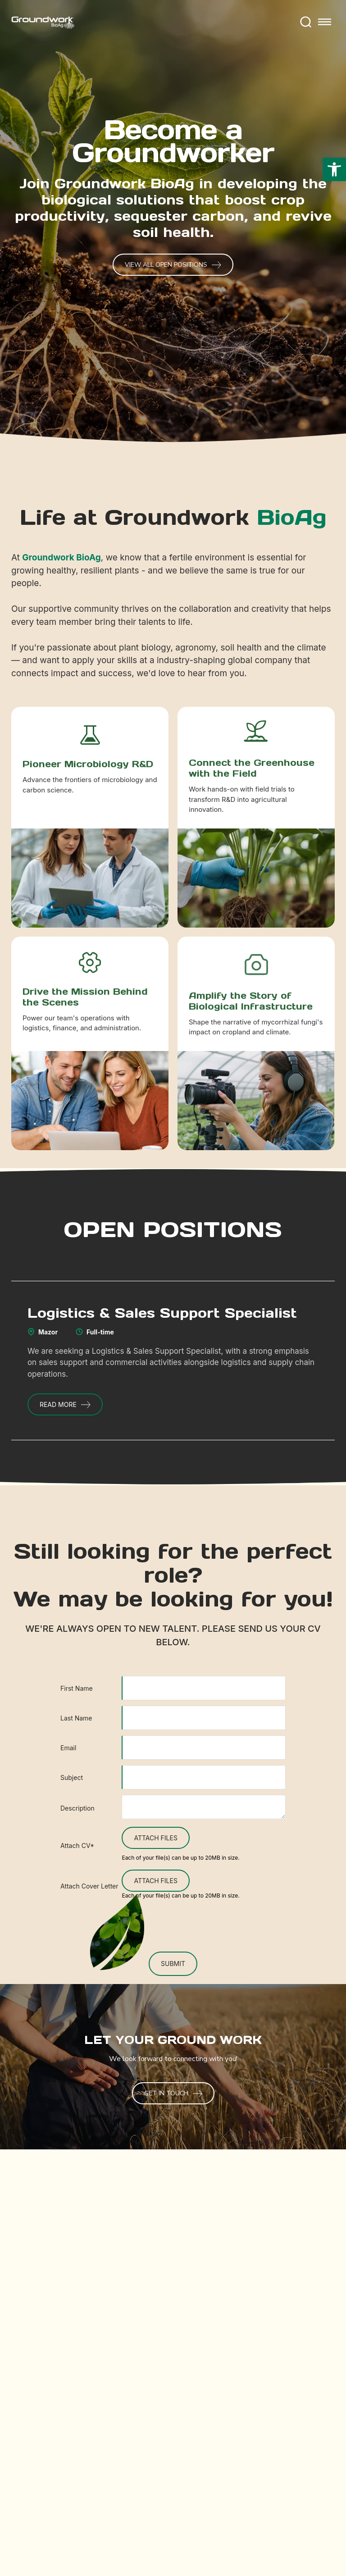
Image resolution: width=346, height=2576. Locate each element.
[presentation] (173, 1925)
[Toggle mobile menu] (324, 23)
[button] (334, 169)
